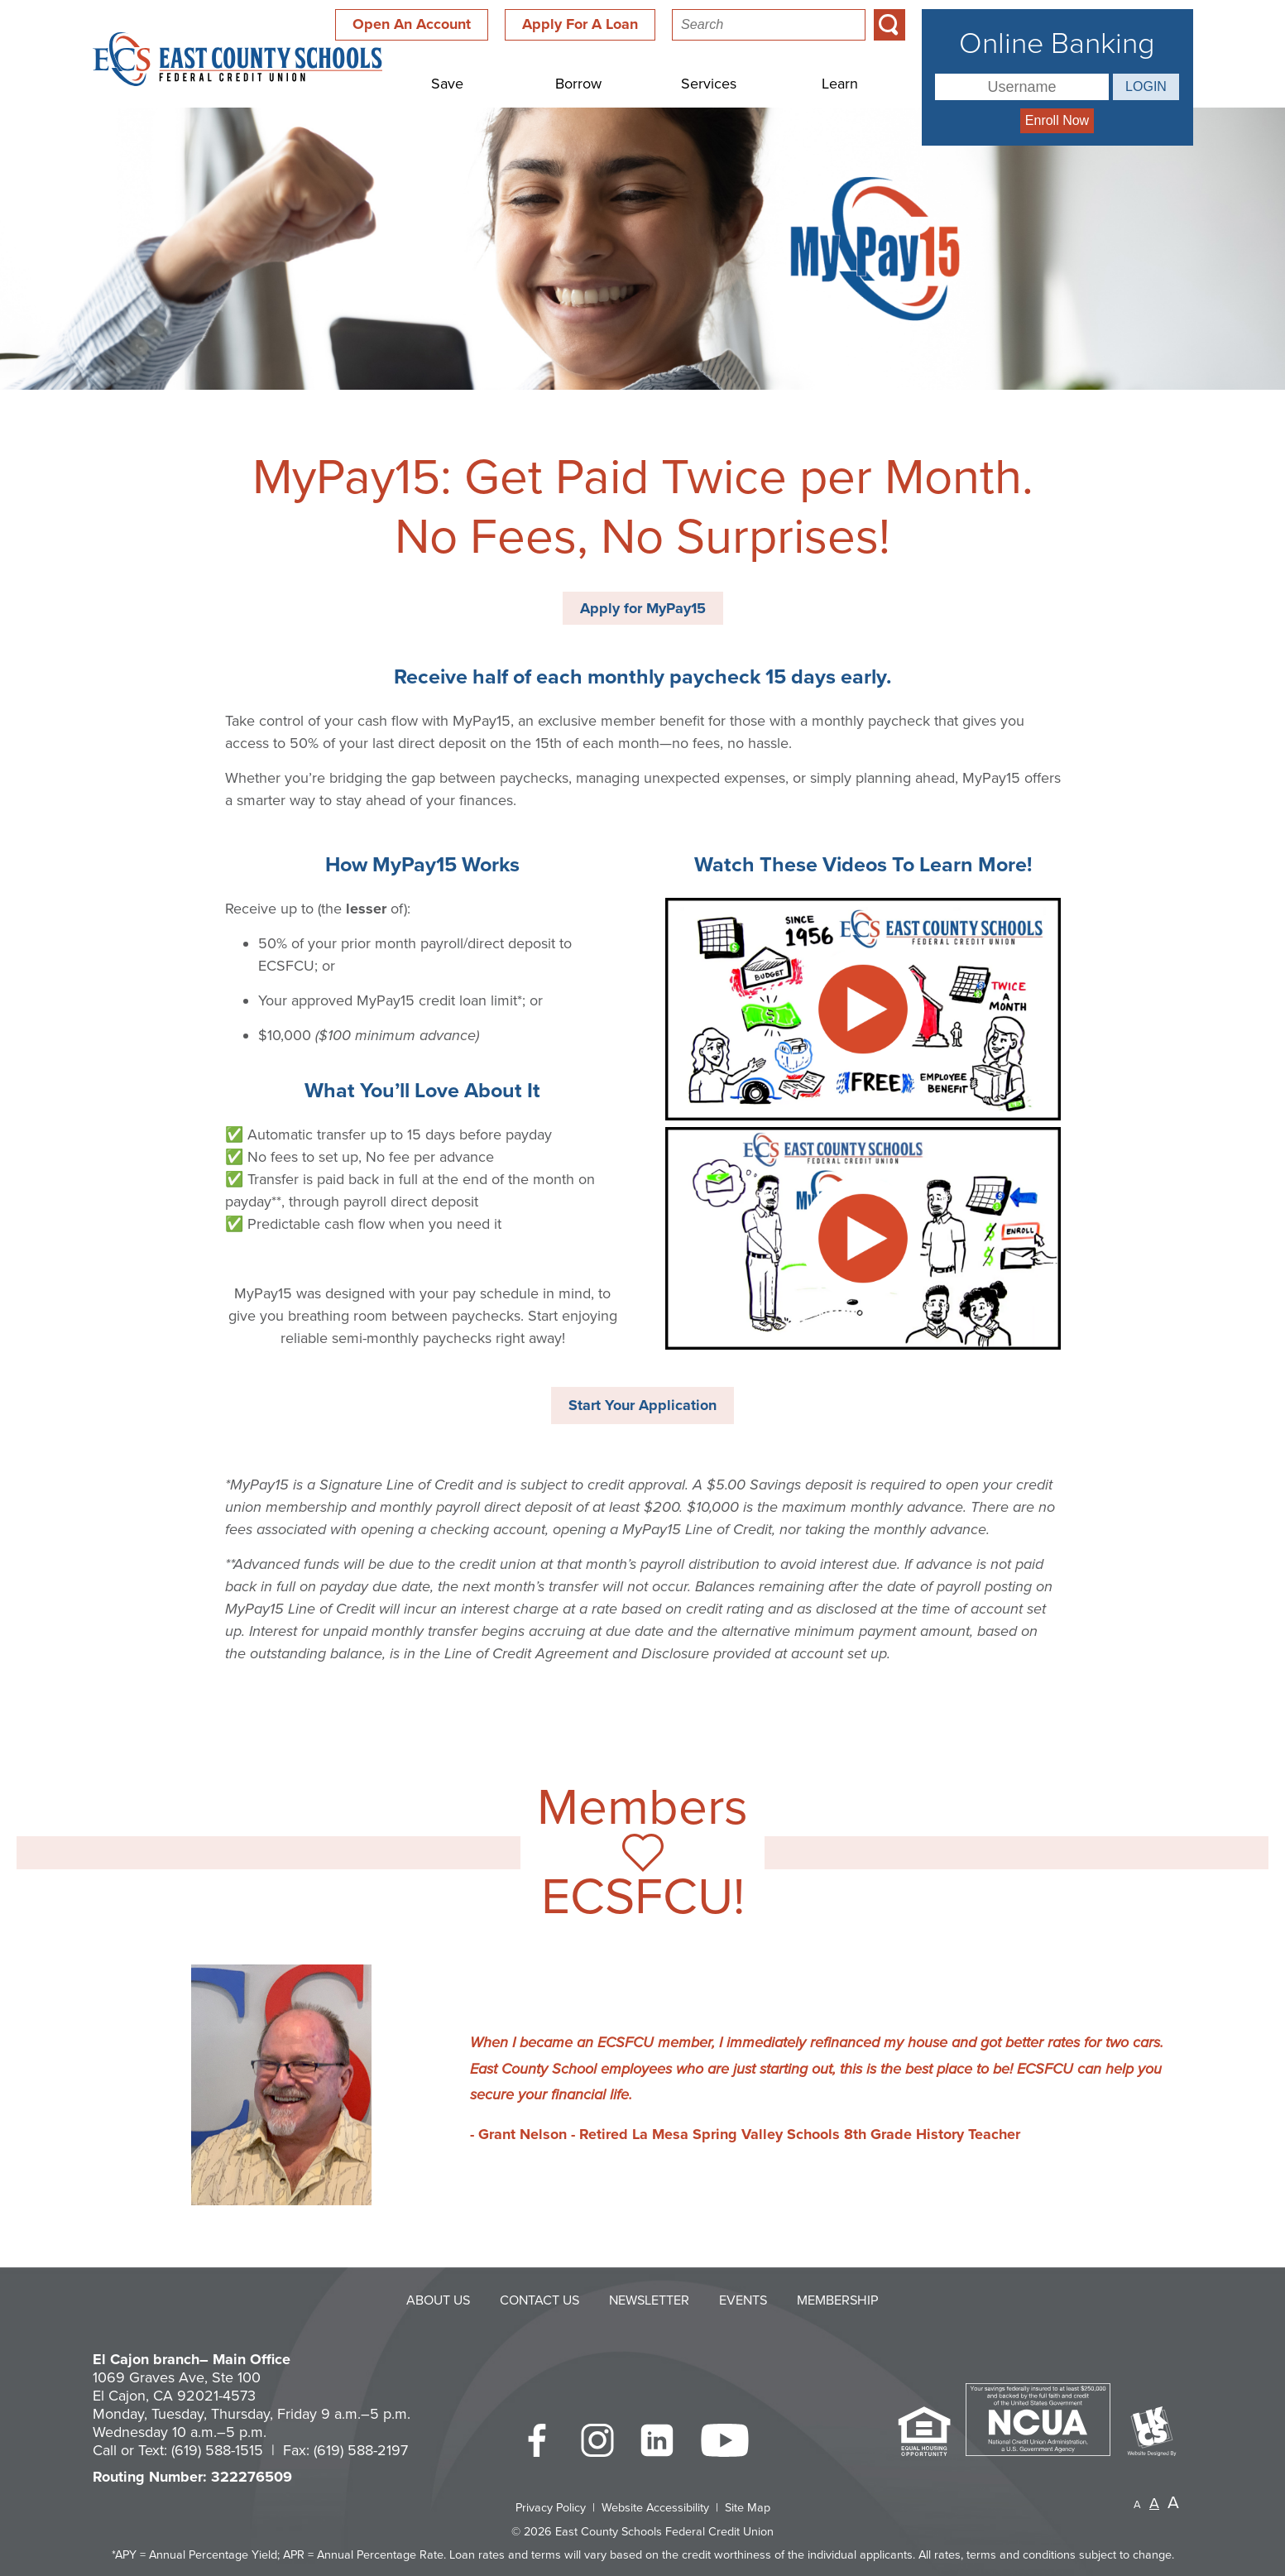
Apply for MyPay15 (643, 608)
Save (447, 83)
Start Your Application (642, 1405)
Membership (838, 2300)
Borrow (578, 83)
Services (708, 83)
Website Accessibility (655, 2508)
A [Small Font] (1137, 2505)
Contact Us (539, 2300)
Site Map (747, 2508)
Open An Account (411, 24)
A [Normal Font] (1154, 2503)
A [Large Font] (1173, 2502)
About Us (438, 2300)
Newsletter (649, 2300)
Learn (840, 83)
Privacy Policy (550, 2508)
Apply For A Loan (580, 24)
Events (743, 2300)
